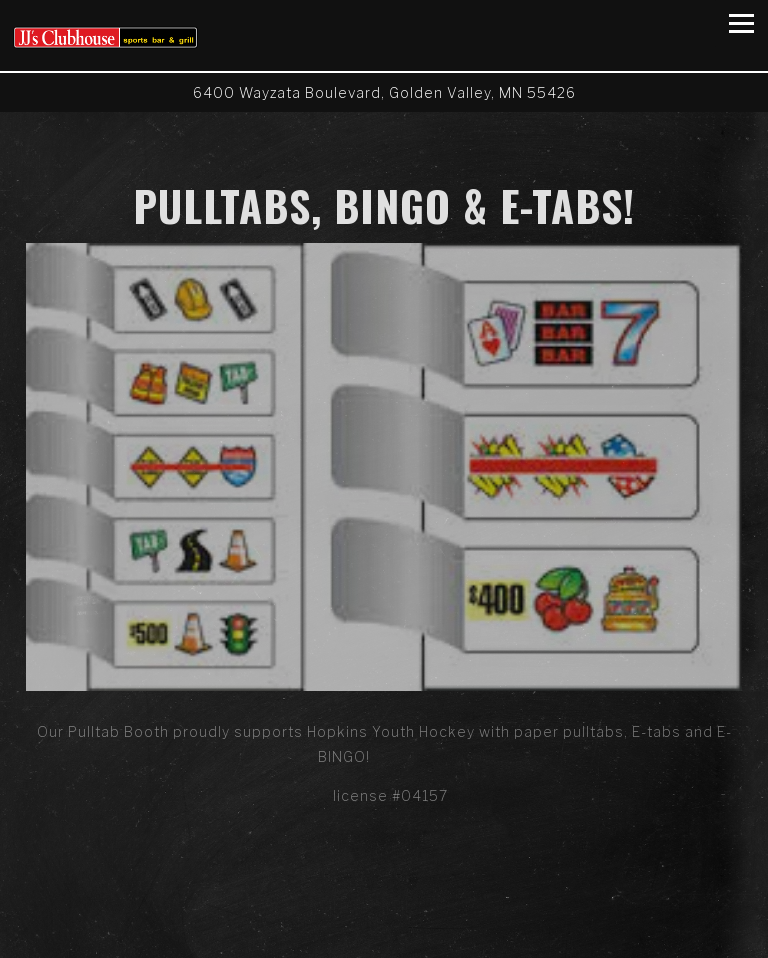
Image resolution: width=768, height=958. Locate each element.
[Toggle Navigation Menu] (741, 23)
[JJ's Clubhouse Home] (105, 35)
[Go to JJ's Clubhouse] (384, 92)
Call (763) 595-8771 (384, 902)
